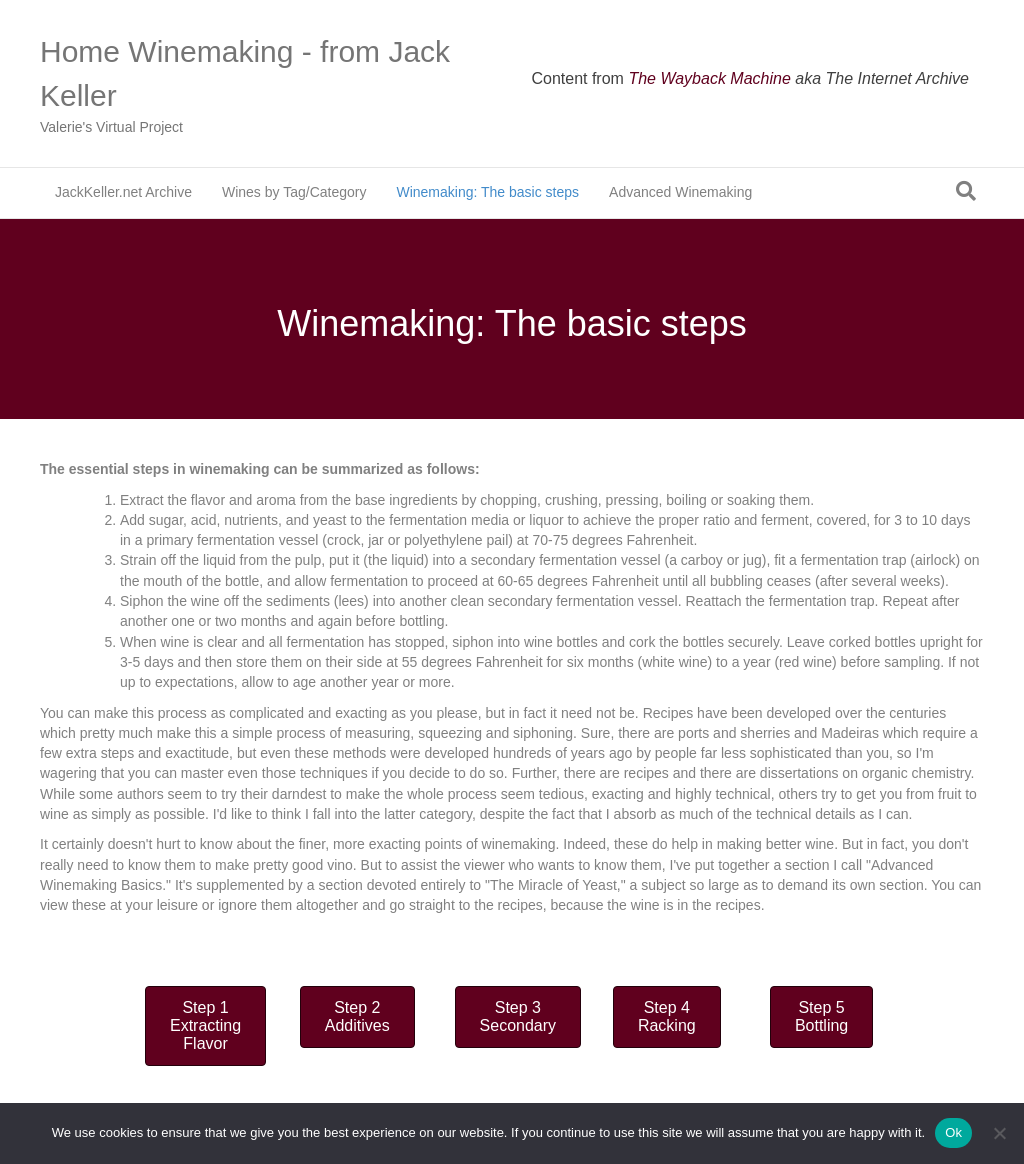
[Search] (966, 191)
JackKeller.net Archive (123, 192)
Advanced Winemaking (680, 192)
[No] (999, 1133)
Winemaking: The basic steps (487, 192)
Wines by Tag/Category (294, 192)
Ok (953, 1132)
